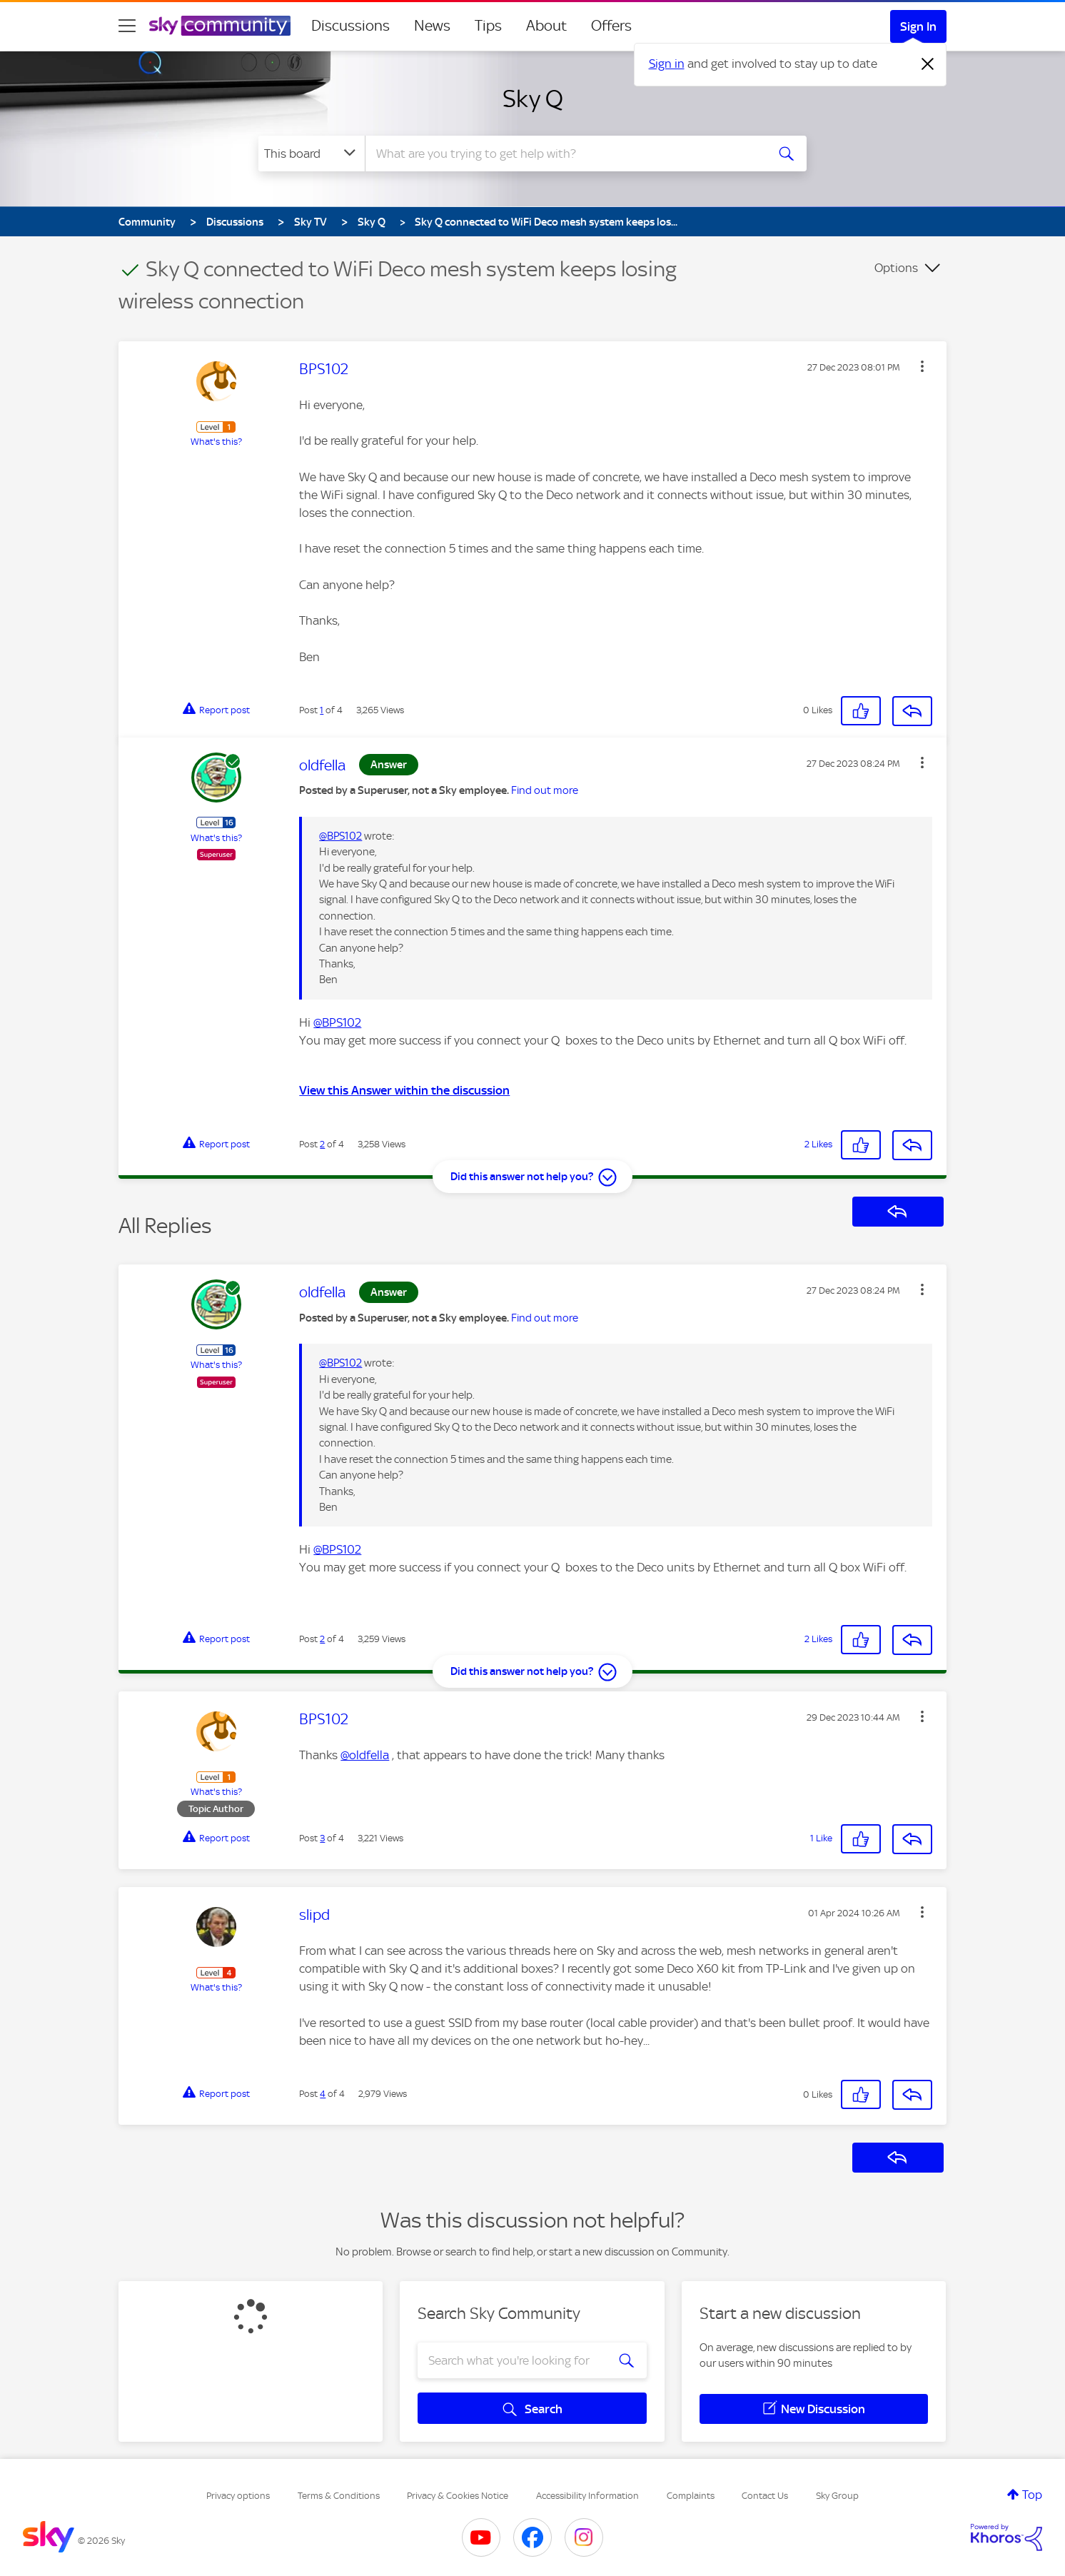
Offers (611, 25)
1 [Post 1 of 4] (321, 710)
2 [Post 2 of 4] (322, 1144)
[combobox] (563, 153)
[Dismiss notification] (928, 64)
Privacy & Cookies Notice (457, 2495)
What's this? (216, 441)
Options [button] (896, 268)
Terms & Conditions (339, 2495)
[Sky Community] (220, 25)
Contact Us (765, 2495)
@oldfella (364, 1755)
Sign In (918, 26)
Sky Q (533, 98)
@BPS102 (340, 836)
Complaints (691, 2495)
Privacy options (238, 2495)
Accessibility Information (587, 2495)
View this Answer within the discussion (404, 1090)
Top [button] (1032, 2494)
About (546, 25)
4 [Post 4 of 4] (322, 2093)
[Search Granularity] (311, 153)
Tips (488, 25)
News (432, 25)
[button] (922, 366)
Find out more (544, 790)
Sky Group (837, 2495)
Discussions (350, 25)
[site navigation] (127, 25)
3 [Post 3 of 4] (322, 1838)
